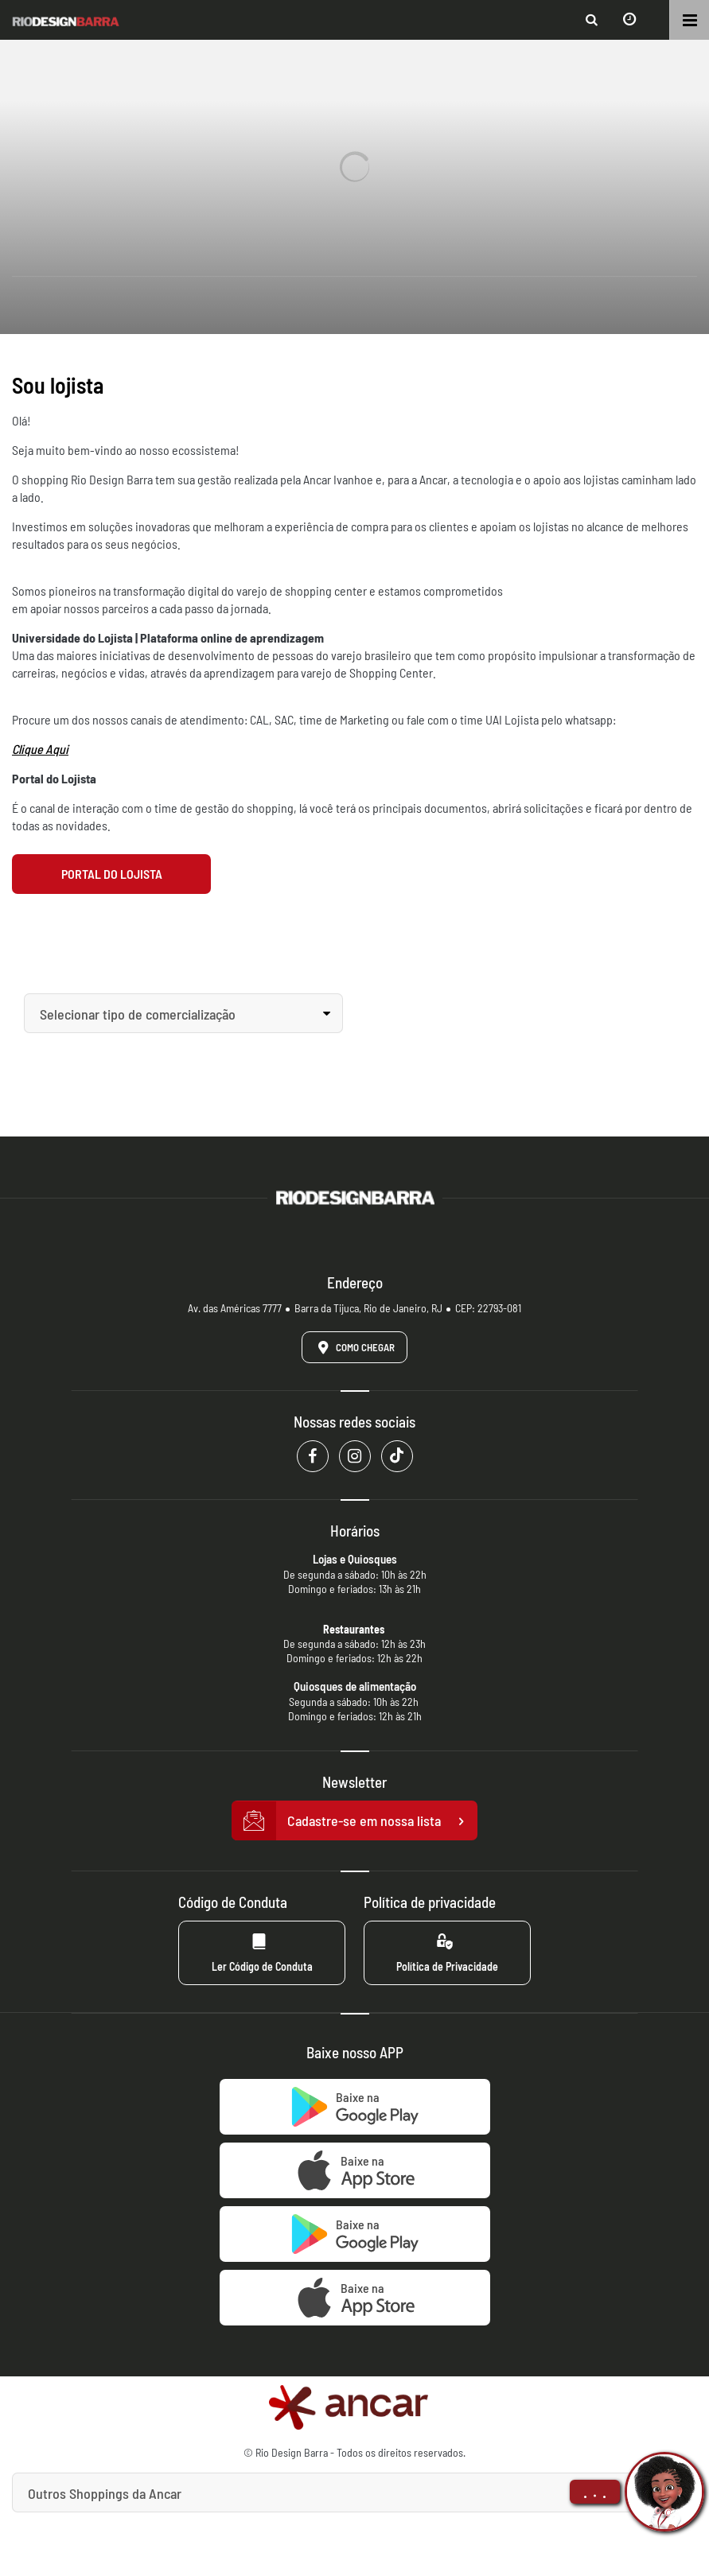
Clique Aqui (40, 748)
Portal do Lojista (111, 873)
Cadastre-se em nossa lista (355, 1821)
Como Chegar (353, 1347)
